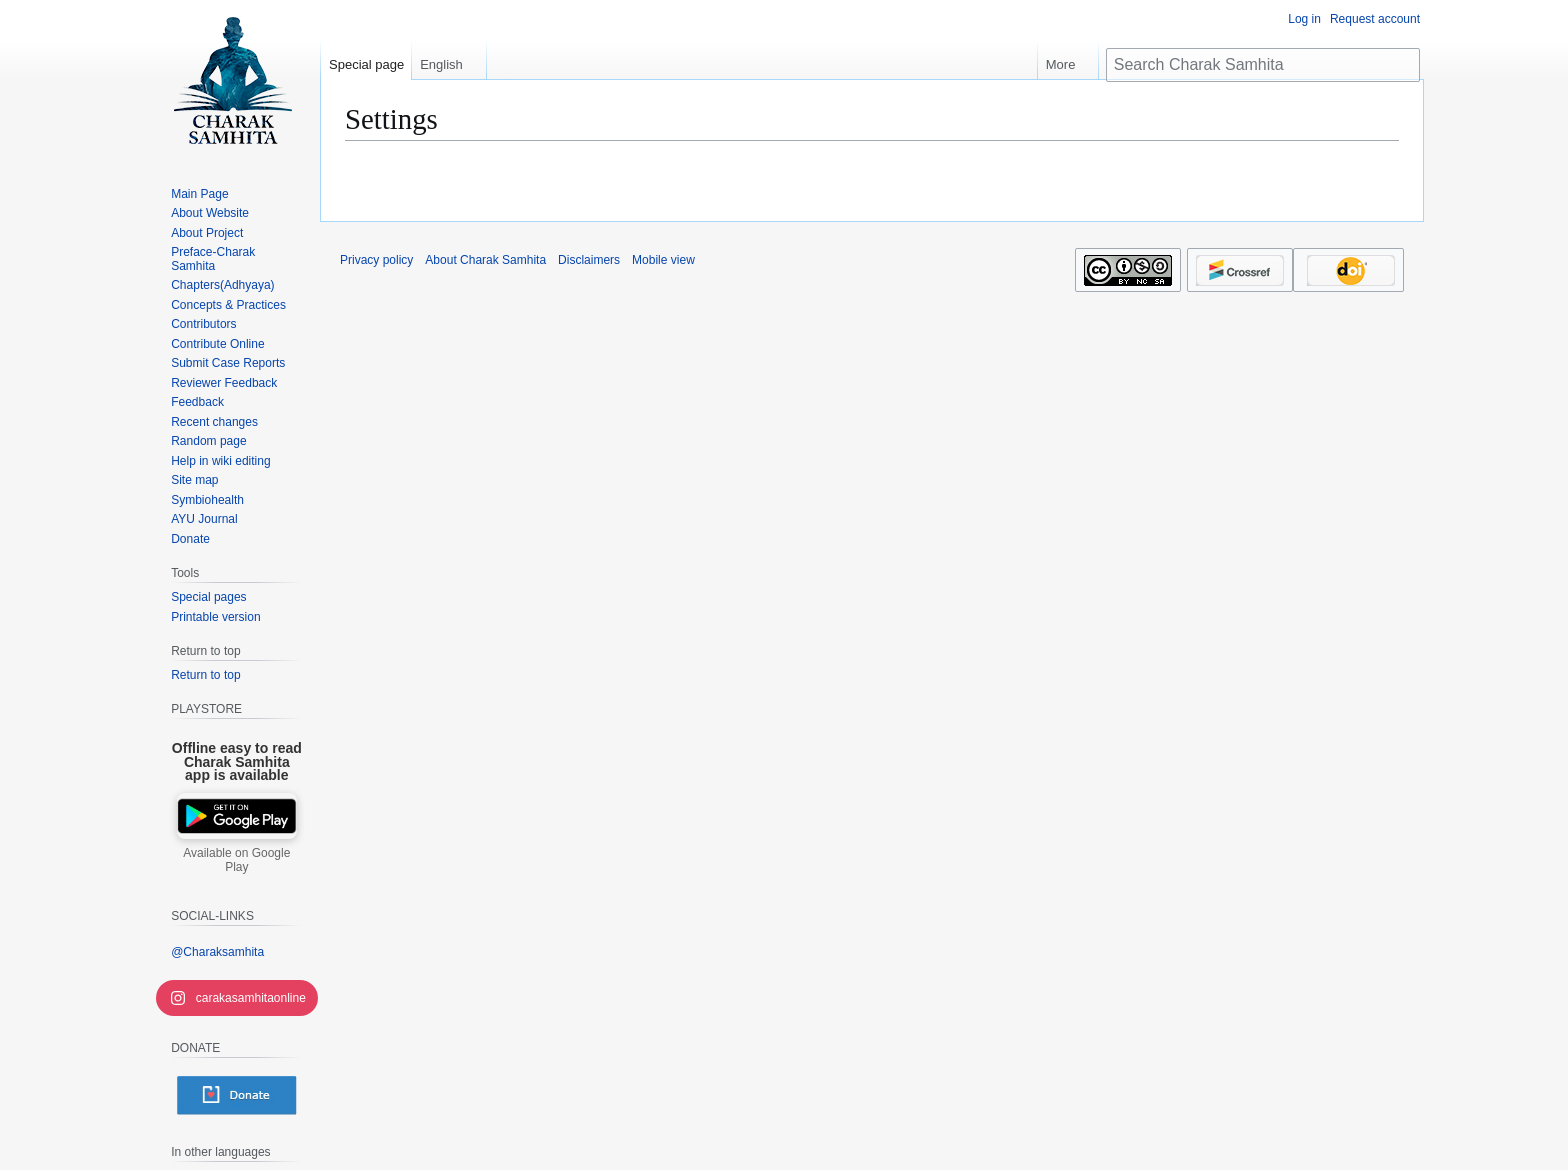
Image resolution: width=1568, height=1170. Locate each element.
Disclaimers (589, 260)
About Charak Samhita (485, 260)
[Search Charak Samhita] (1263, 65)
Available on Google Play (236, 860)
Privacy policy (376, 260)
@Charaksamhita (217, 952)
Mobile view (663, 260)
